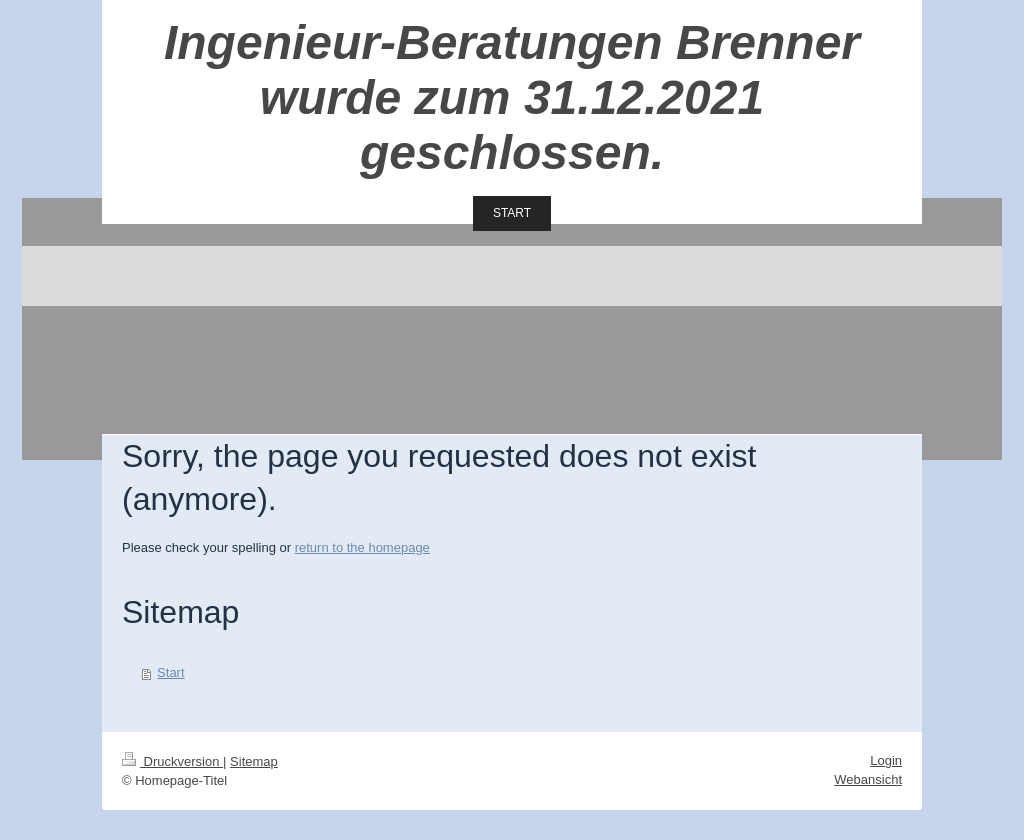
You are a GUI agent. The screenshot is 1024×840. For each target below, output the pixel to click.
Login (886, 760)
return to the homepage (362, 547)
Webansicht (868, 779)
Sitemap (254, 761)
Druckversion (172, 761)
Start (170, 672)
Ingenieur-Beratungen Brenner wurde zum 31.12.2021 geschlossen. (512, 97)
